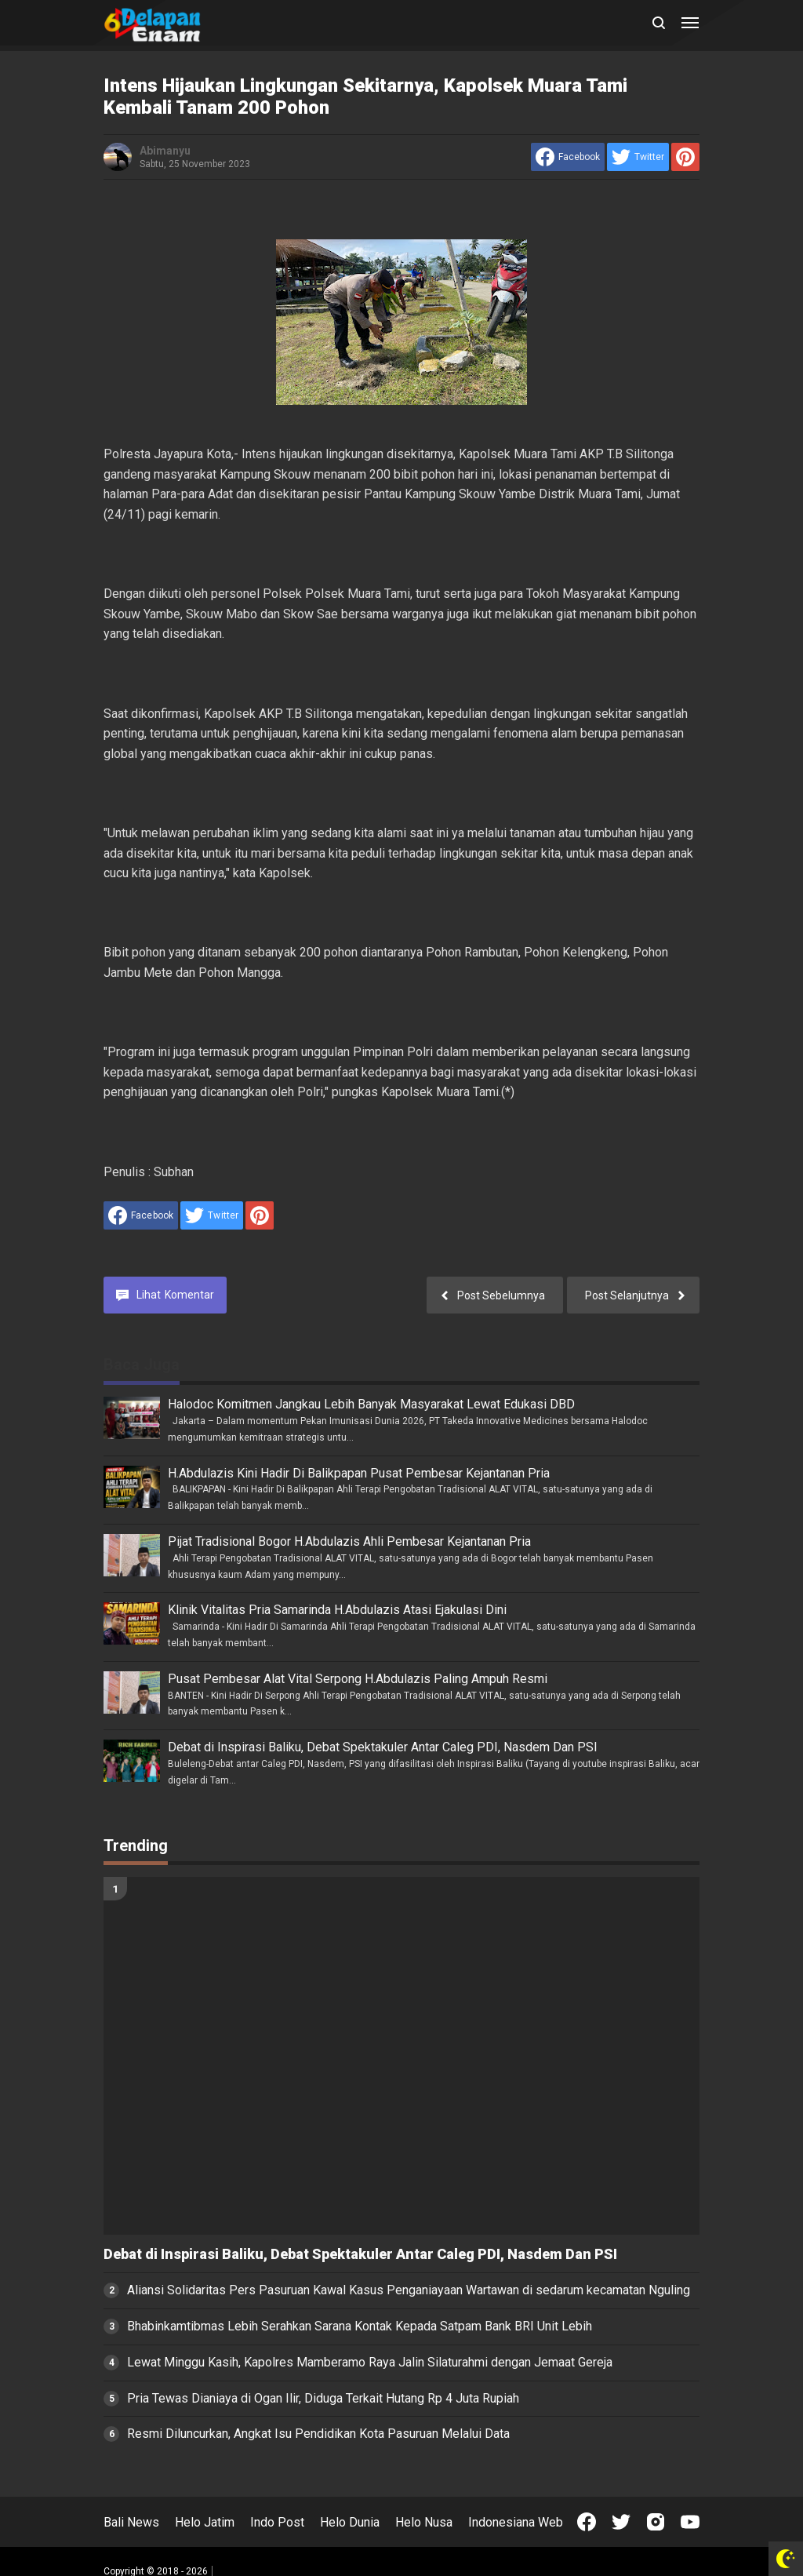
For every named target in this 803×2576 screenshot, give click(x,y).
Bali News (131, 2522)
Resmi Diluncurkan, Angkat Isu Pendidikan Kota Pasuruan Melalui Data (318, 2433)
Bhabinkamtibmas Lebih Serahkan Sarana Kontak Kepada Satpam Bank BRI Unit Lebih (359, 2326)
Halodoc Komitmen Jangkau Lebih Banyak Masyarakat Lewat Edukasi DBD (371, 1404)
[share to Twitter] (638, 157)
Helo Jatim (204, 2522)
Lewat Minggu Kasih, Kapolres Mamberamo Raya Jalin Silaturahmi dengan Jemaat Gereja (369, 2362)
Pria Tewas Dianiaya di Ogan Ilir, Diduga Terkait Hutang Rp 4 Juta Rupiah (323, 2398)
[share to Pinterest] (685, 157)
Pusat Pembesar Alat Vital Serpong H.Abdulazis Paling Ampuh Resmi (357, 1678)
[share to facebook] (568, 157)
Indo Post (277, 2522)
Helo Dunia (350, 2522)
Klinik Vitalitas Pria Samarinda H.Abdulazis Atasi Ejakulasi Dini (337, 1609)
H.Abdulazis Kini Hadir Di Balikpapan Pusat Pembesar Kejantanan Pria (359, 1473)
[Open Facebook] (586, 2521)
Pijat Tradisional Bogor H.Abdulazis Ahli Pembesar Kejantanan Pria (349, 1541)
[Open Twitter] (621, 2521)
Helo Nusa (423, 2522)
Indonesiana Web (515, 2522)
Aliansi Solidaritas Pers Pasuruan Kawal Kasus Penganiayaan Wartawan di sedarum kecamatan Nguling (408, 2290)
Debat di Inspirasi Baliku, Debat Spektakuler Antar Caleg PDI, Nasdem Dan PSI (383, 1747)
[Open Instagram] (655, 2521)
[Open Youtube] (690, 2521)
